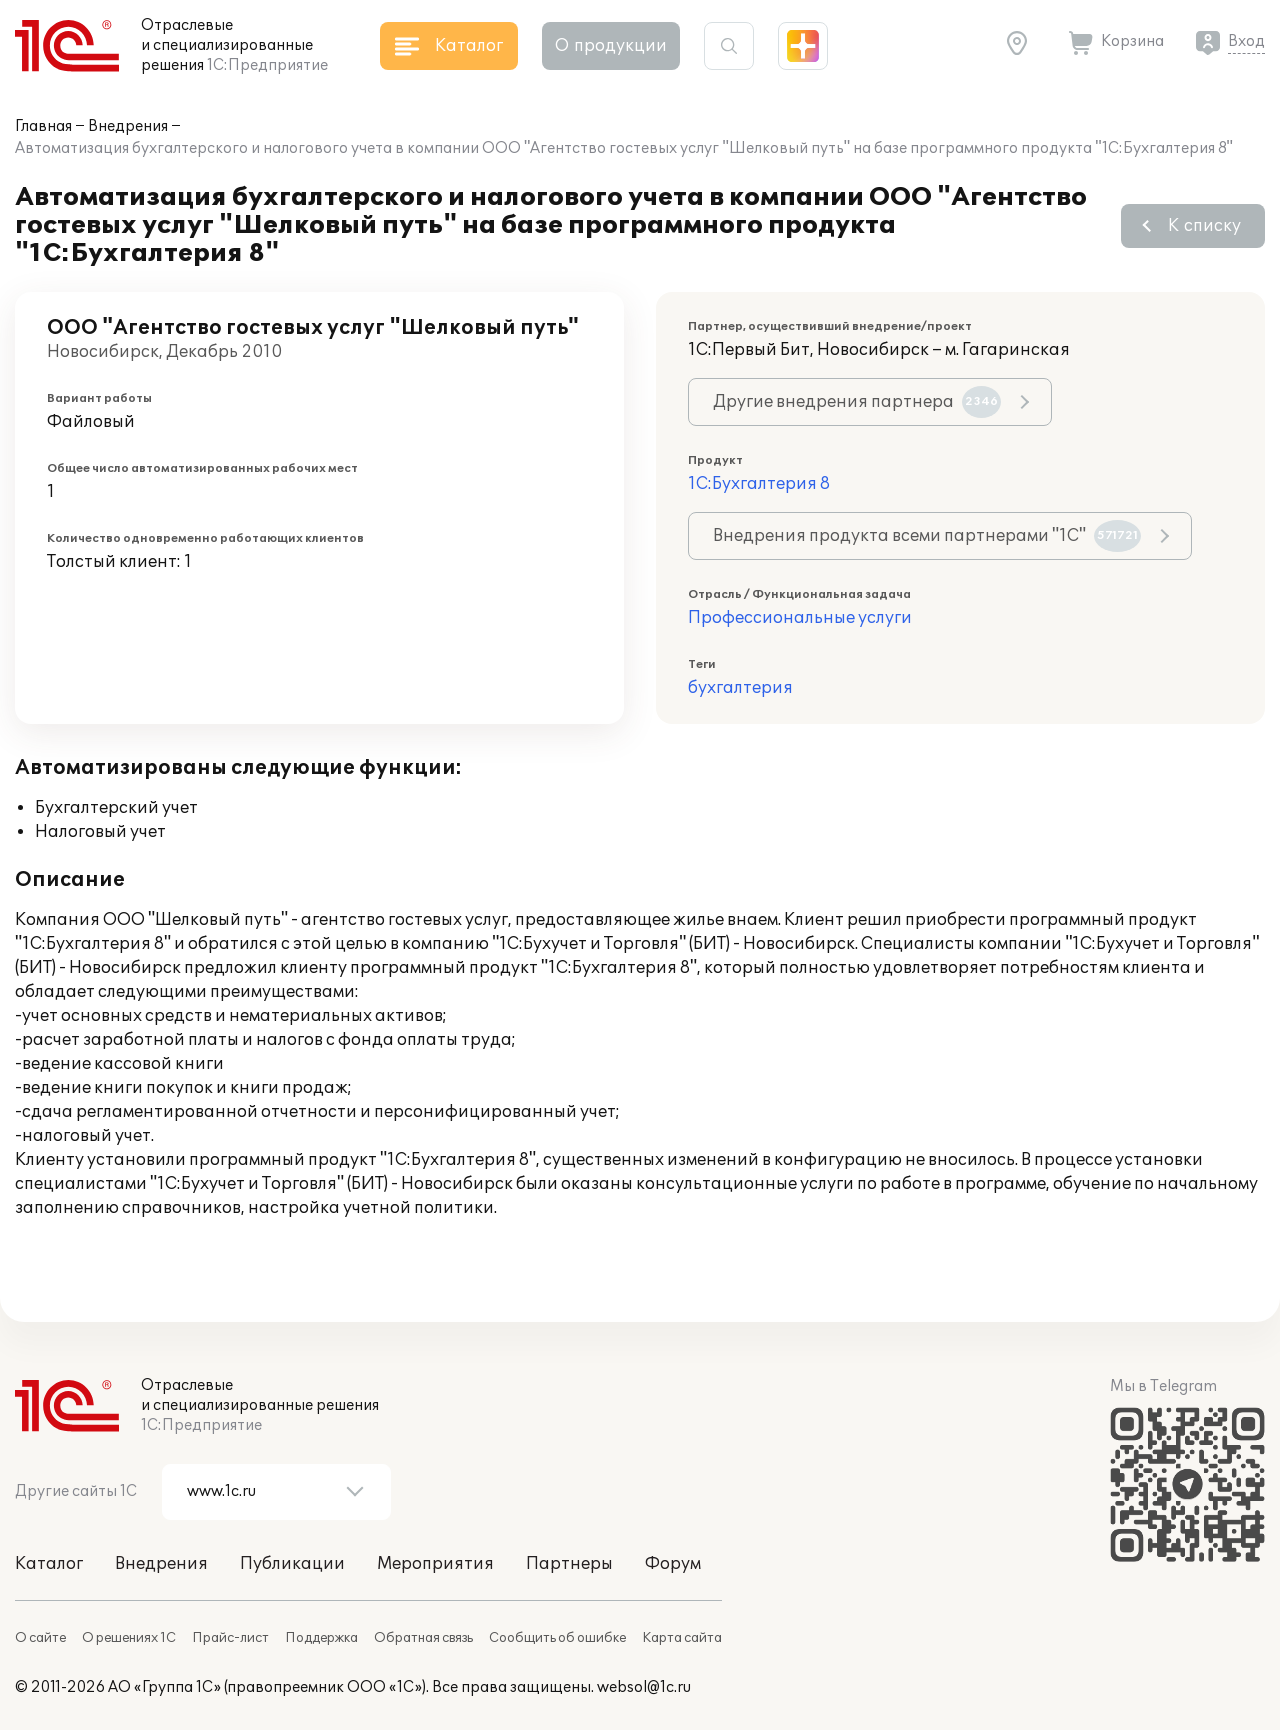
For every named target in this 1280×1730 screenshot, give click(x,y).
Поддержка (321, 1638)
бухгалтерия (740, 688)
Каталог (49, 1564)
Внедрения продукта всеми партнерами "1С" (927, 536)
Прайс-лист (230, 1638)
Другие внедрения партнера (857, 402)
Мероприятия (435, 1564)
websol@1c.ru (644, 1687)
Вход (1246, 41)
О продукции (611, 46)
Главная (43, 126)
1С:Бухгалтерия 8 (759, 484)
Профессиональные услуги (800, 618)
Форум (673, 1564)
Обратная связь (423, 1638)
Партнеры (569, 1564)
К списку (1204, 226)
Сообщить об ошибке (557, 1638)
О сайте (40, 1638)
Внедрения (128, 126)
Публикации (292, 1564)
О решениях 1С (129, 1638)
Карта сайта (682, 1638)
